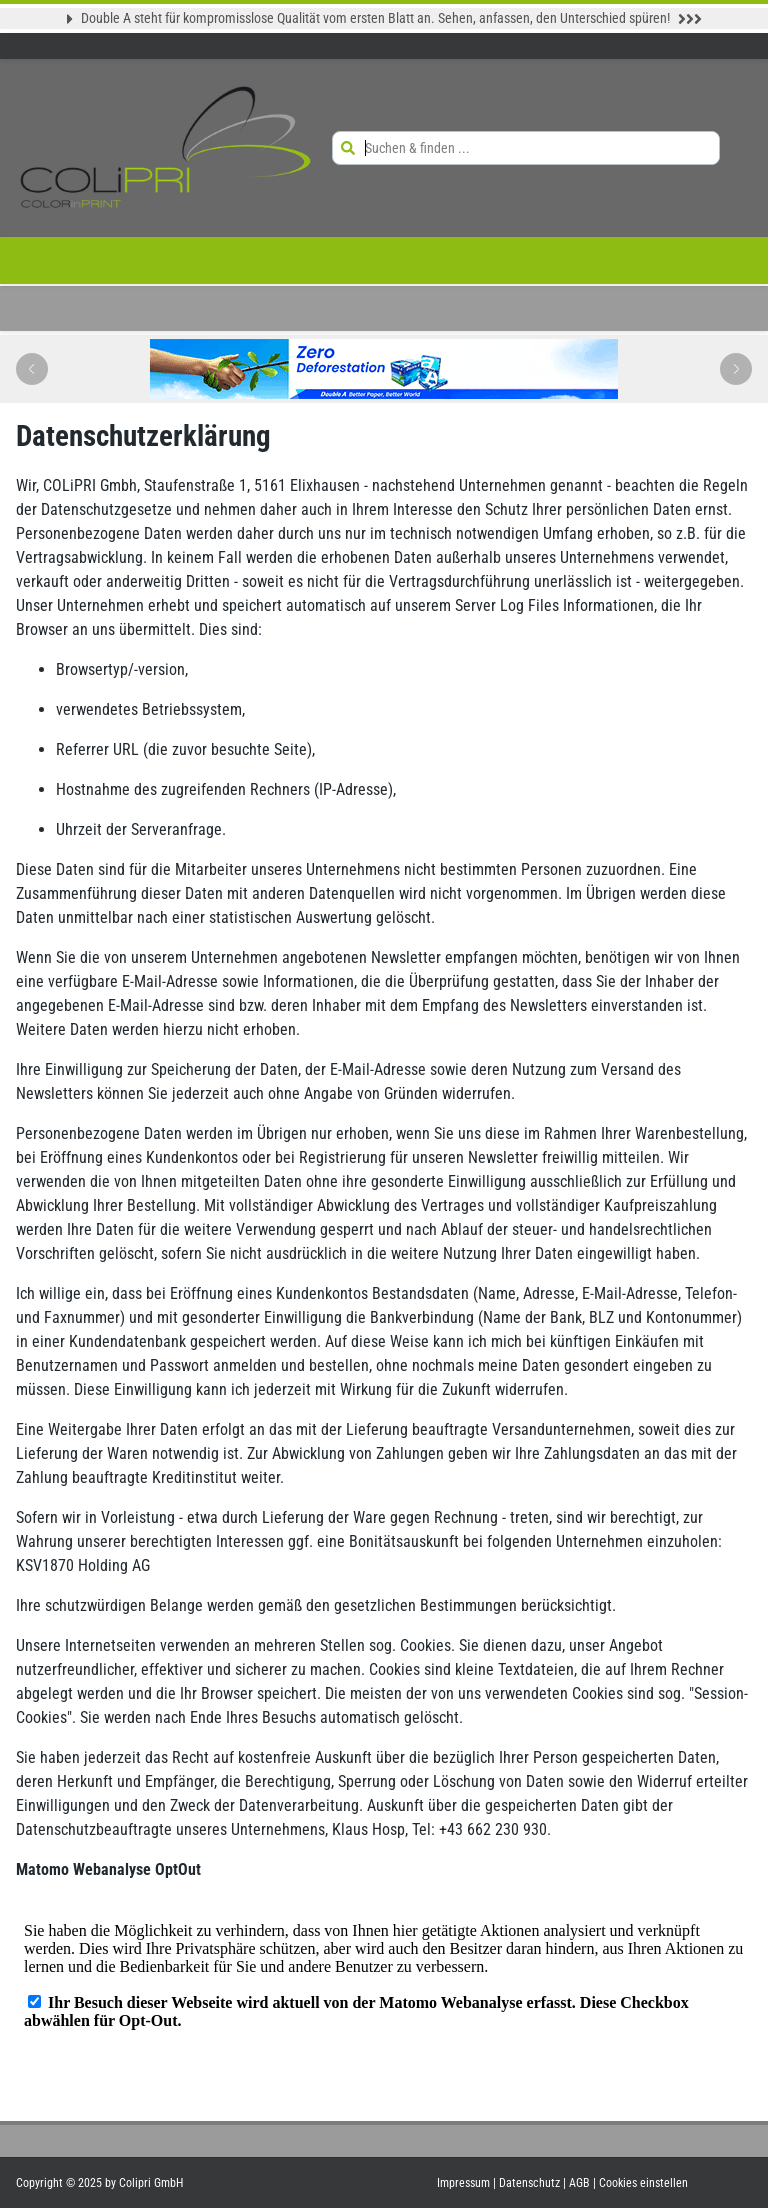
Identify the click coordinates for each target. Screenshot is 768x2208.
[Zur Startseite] (166, 148)
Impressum (465, 2183)
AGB (581, 2183)
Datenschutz (531, 2183)
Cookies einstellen (643, 2183)
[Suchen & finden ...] (541, 148)
